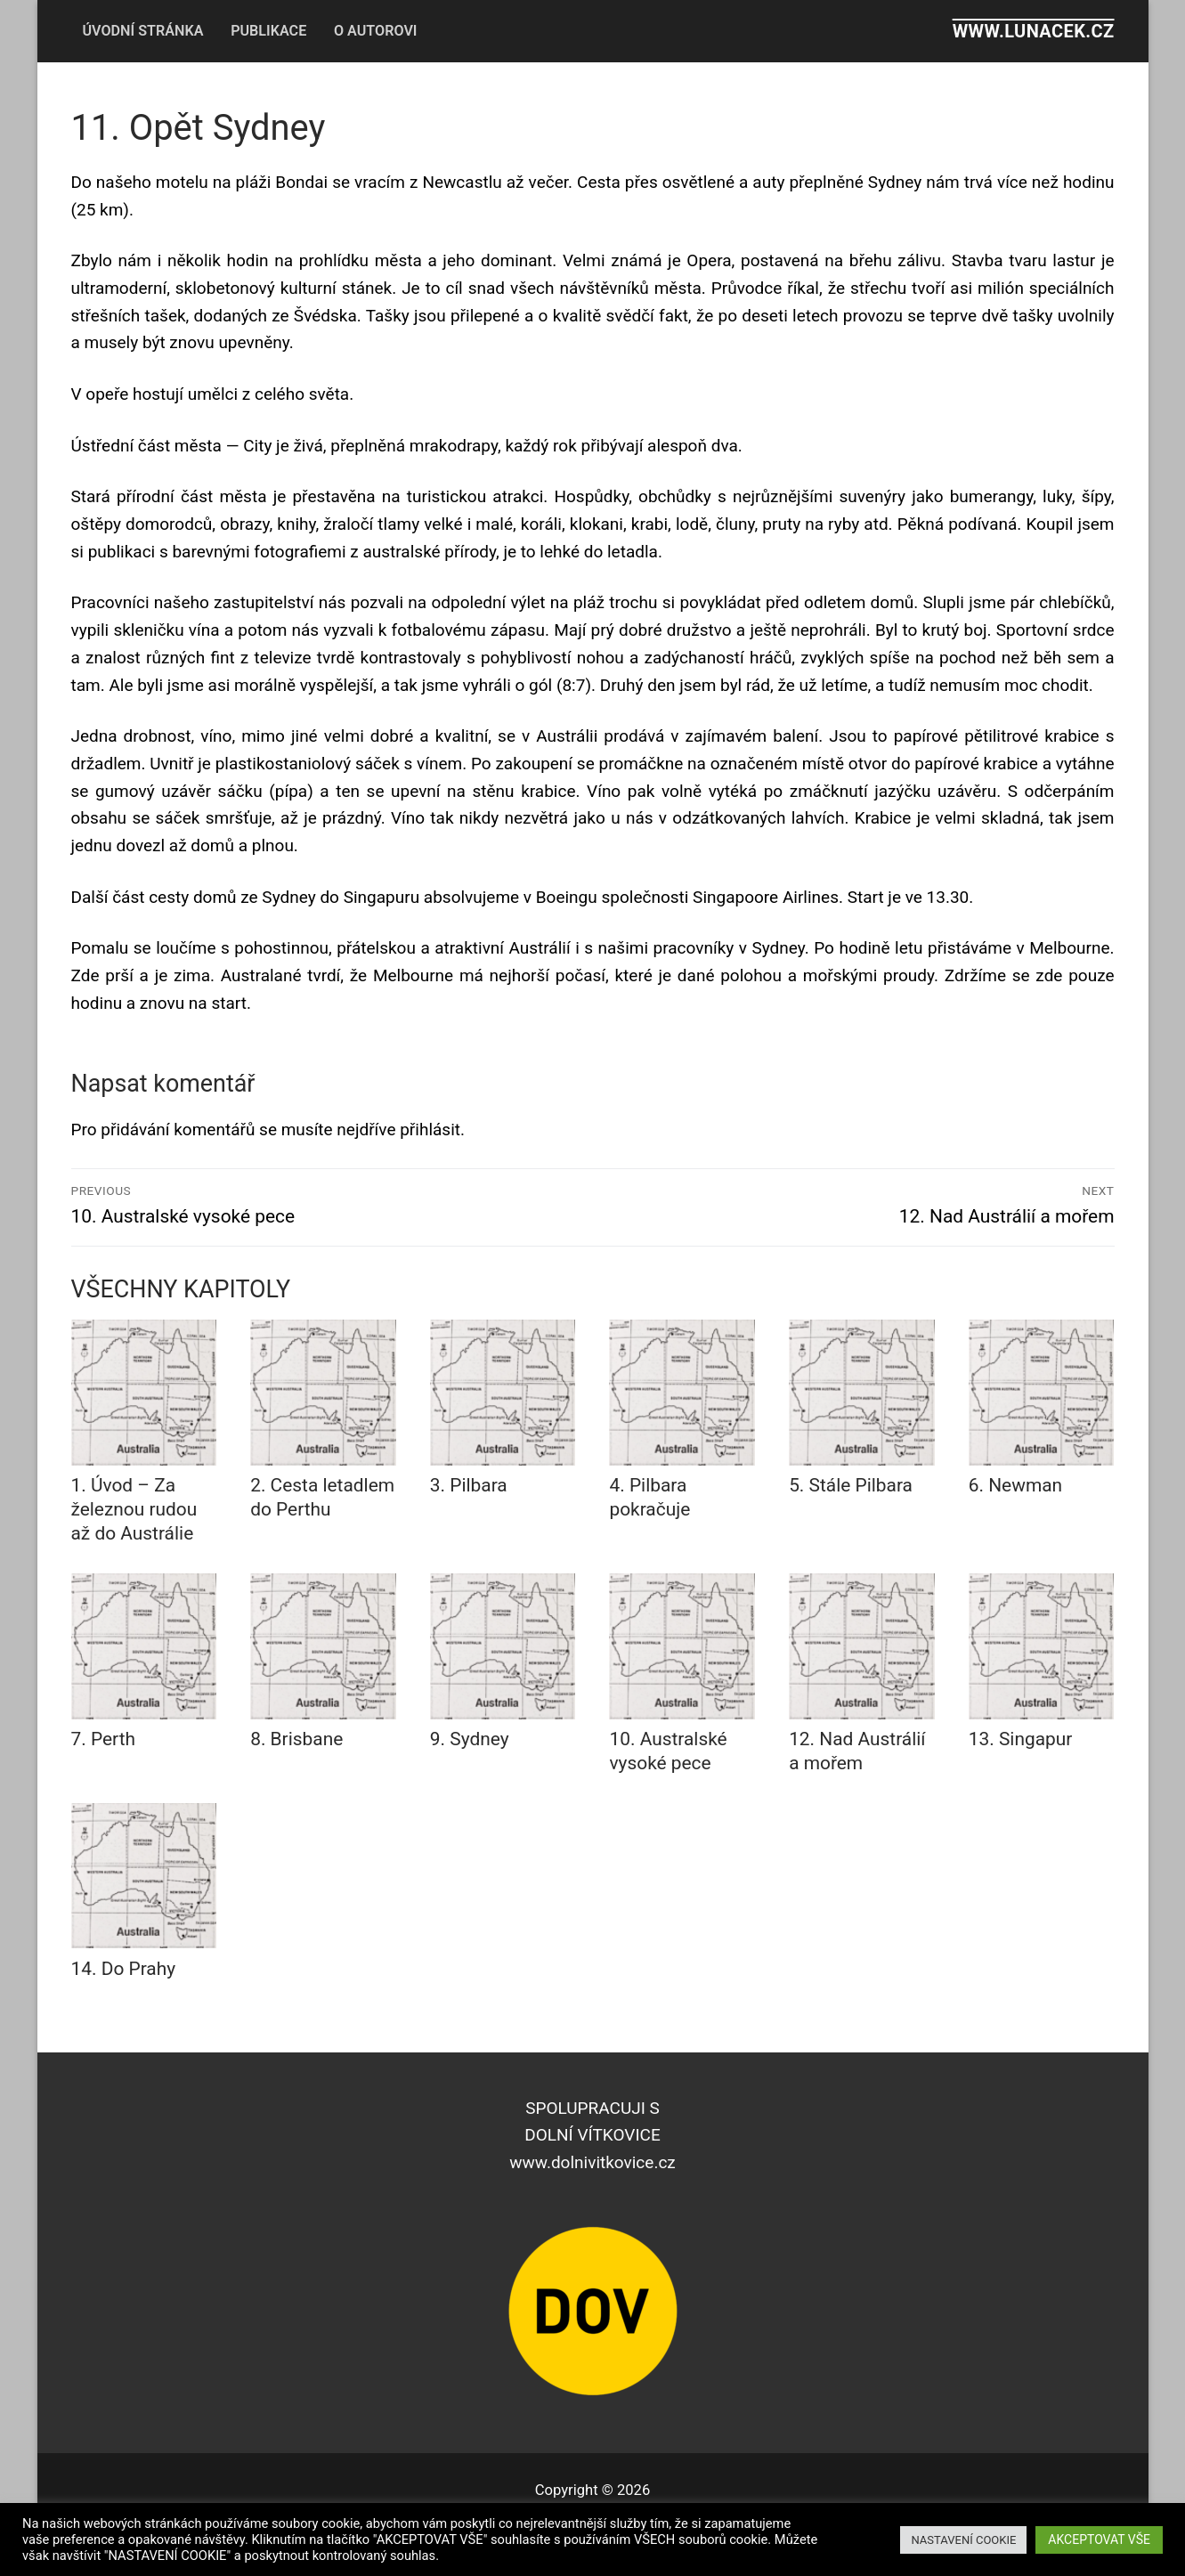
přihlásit (430, 1129)
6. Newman (1015, 1485)
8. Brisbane (296, 1739)
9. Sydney (469, 1739)
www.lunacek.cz (1034, 31)
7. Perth (103, 1739)
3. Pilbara (468, 1485)
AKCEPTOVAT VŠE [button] (1099, 2539)
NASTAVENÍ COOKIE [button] (963, 2540)
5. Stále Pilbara (851, 1485)
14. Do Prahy (123, 1968)
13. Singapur (1021, 1739)
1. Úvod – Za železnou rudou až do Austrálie (134, 1509)
